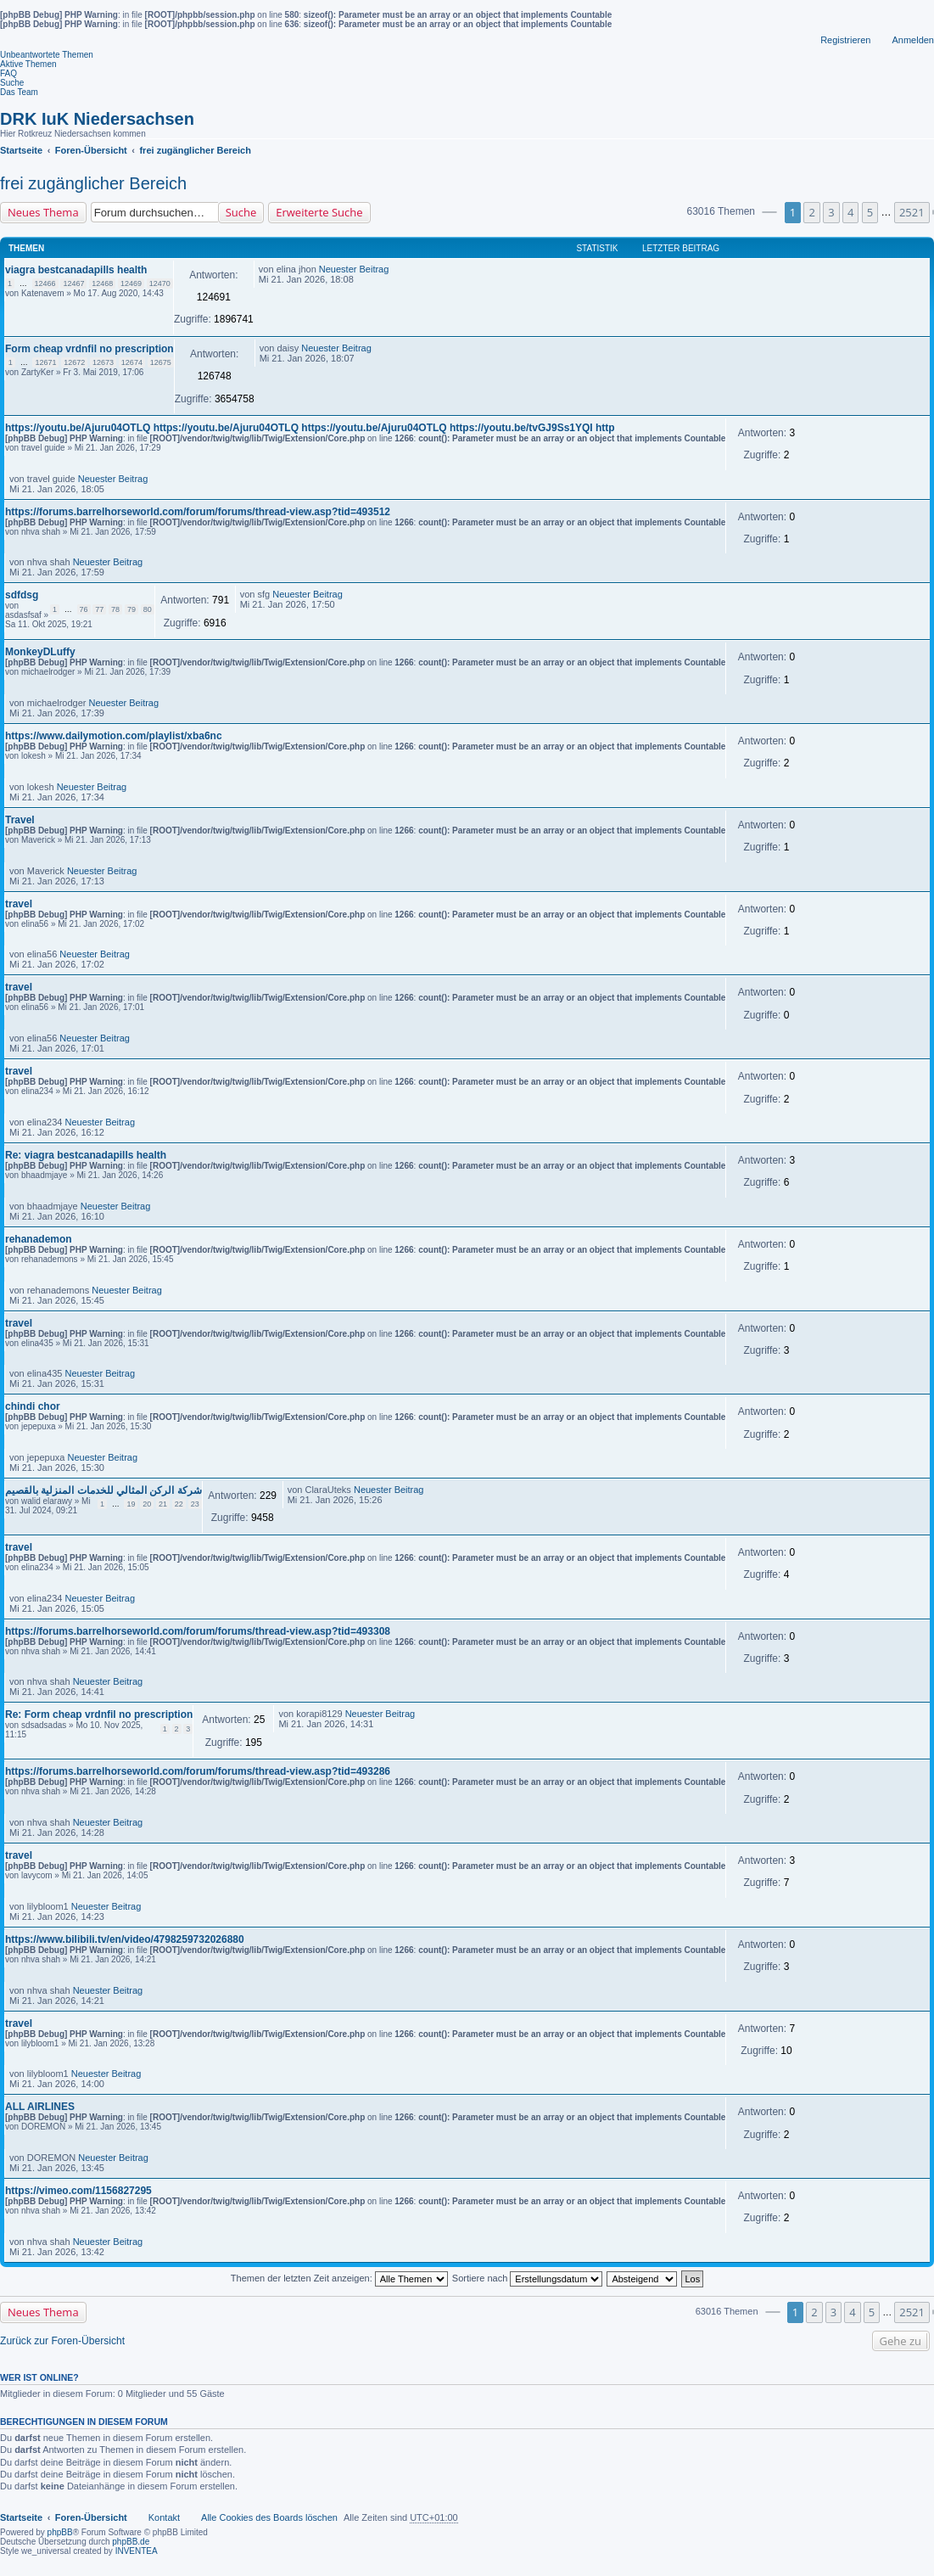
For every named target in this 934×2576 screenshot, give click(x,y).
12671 (45, 362)
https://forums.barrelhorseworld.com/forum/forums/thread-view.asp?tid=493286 (197, 1771)
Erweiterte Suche (319, 212)
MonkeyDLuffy (40, 652)
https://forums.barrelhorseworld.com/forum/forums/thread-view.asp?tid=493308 (197, 1631)
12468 (102, 283)
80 (147, 609)
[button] (769, 212)
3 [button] (831, 212)
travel (18, 904)
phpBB (60, 2532)
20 (147, 1504)
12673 (103, 362)
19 (130, 1504)
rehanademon (38, 1239)
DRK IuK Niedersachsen (97, 118)
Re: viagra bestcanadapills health (85, 1155)
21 (163, 1504)
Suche (241, 212)
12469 (131, 283)
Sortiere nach (527, 2278)
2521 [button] (912, 212)
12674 (132, 362)
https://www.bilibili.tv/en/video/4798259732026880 (124, 1939)
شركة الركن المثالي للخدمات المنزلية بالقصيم (103, 1490)
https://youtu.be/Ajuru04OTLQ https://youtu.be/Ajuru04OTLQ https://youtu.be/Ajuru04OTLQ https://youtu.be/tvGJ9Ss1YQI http (310, 428)
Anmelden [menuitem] (913, 40)
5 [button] (870, 212)
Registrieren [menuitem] (845, 40)
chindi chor (32, 1406)
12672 (74, 362)
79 (131, 609)
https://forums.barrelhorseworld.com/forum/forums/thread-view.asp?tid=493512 (197, 512)
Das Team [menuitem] (19, 92)
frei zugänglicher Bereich (93, 183)
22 (179, 1504)
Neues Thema (43, 212)
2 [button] (811, 212)
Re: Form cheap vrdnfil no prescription (99, 1714)
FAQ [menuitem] (8, 73)
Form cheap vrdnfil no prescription (89, 349)
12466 (45, 283)
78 (115, 609)
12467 (73, 283)
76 (84, 609)
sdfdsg (21, 595)
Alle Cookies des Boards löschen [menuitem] (269, 2517)
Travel (20, 820)
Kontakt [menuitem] (164, 2517)
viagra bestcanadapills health (76, 270)
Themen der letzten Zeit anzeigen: (339, 2278)
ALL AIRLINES (40, 2107)
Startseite (21, 2517)
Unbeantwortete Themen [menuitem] (46, 54)
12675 (160, 362)
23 (195, 1504)
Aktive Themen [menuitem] (28, 64)
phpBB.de (130, 2541)
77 (99, 609)
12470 (160, 283)
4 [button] (850, 212)
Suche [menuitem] (12, 82)
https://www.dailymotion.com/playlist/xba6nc (113, 736)
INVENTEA (136, 2551)
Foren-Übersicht (91, 2517)
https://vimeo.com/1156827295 (78, 2191)
